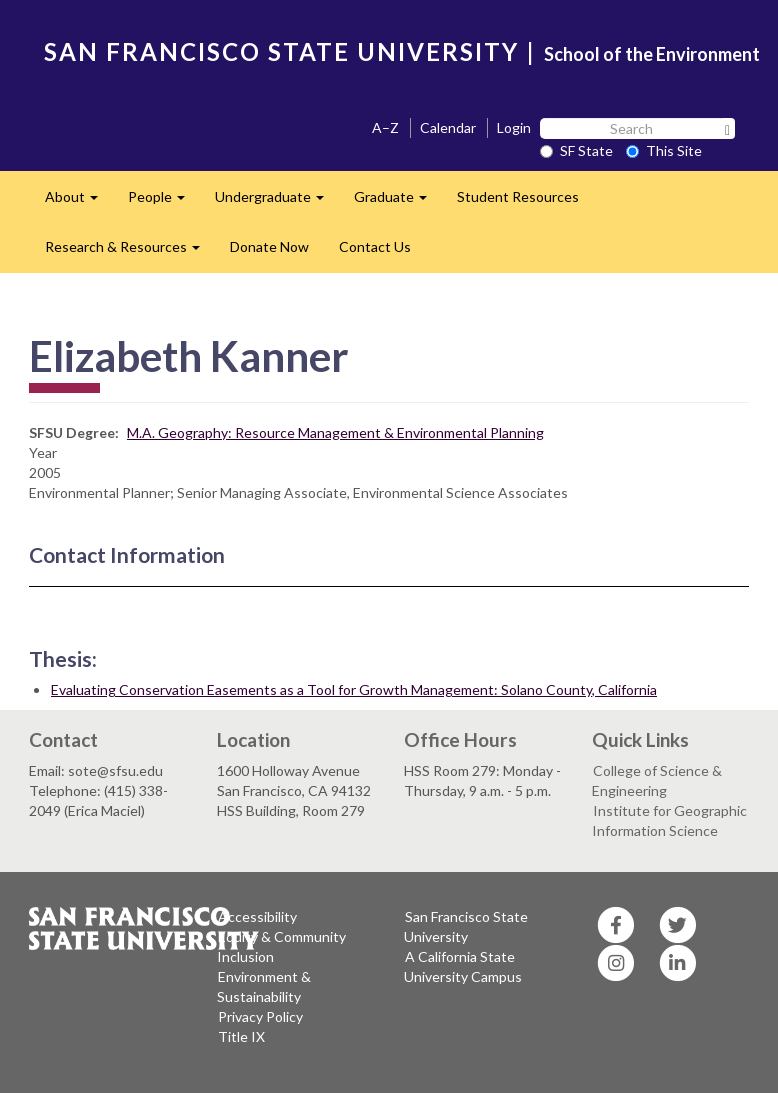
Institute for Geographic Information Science (669, 820)
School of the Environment (652, 54)
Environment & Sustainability (264, 986)
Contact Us (375, 246)
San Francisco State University (466, 926)
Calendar (448, 127)
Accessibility (257, 916)
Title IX (241, 1036)
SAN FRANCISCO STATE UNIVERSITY (281, 51)
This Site (664, 150)
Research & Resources (130, 252)
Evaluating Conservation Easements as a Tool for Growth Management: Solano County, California (354, 689)
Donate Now (269, 246)
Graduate (398, 202)
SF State (576, 150)
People (164, 202)
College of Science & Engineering (657, 780)
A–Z (385, 127)
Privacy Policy (260, 1016)
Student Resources (518, 196)
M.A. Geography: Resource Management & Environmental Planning (335, 432)
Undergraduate (277, 202)
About (79, 202)
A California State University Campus (463, 966)
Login (514, 127)
